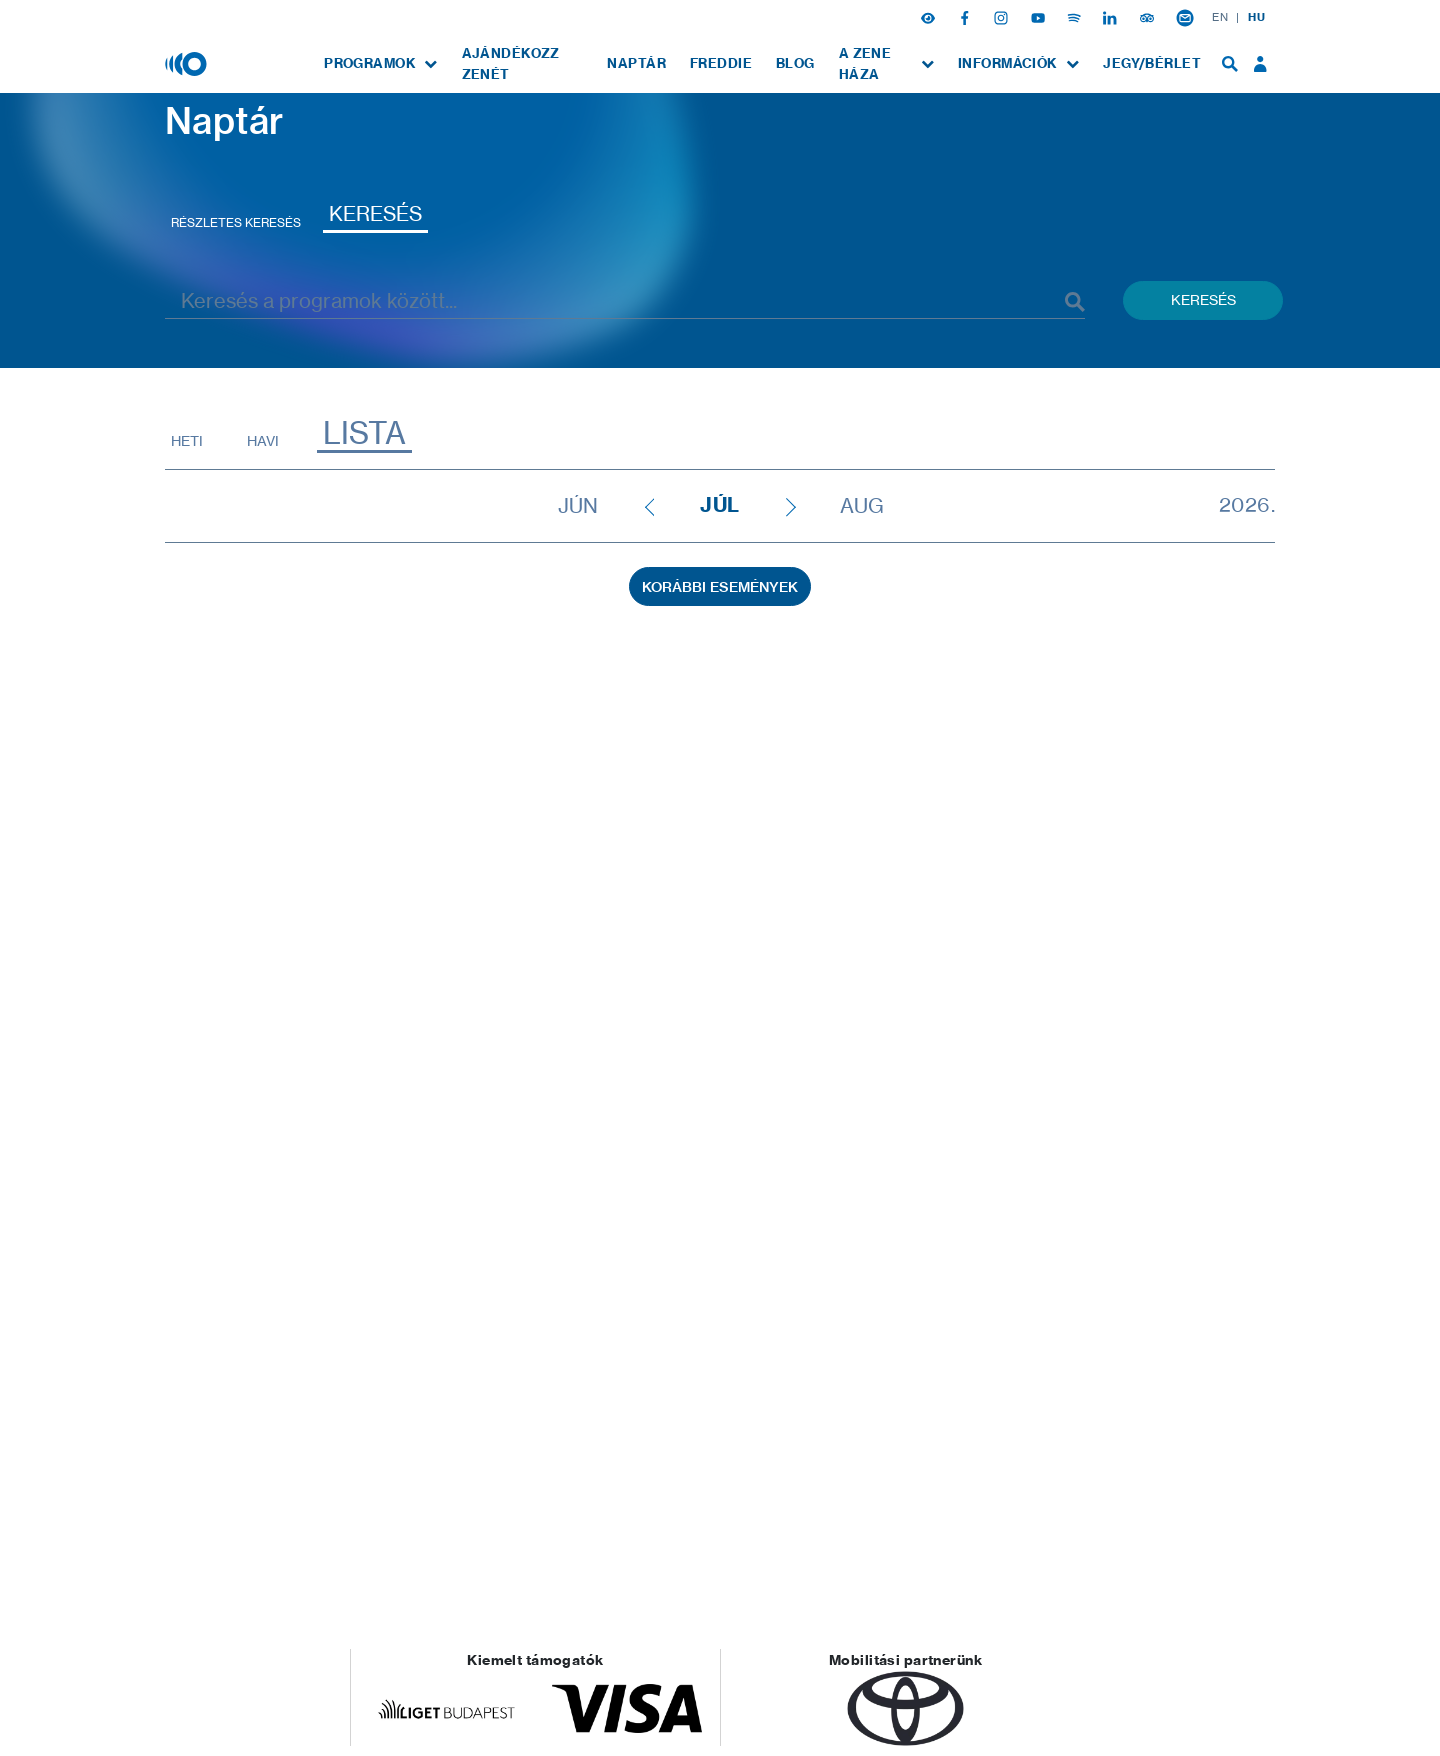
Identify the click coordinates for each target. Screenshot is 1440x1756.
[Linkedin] (1112, 17)
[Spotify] (1076, 17)
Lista (364, 433)
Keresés (375, 213)
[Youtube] (1040, 17)
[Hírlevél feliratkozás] (1185, 17)
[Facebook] (967, 17)
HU (1256, 17)
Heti (187, 440)
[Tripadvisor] (1149, 17)
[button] (930, 17)
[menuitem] (380, 63)
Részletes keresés (236, 222)
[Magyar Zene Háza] (188, 63)
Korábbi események (720, 587)
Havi (263, 440)
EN (1220, 17)
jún (578, 506)
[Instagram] (1003, 17)
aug (862, 506)
